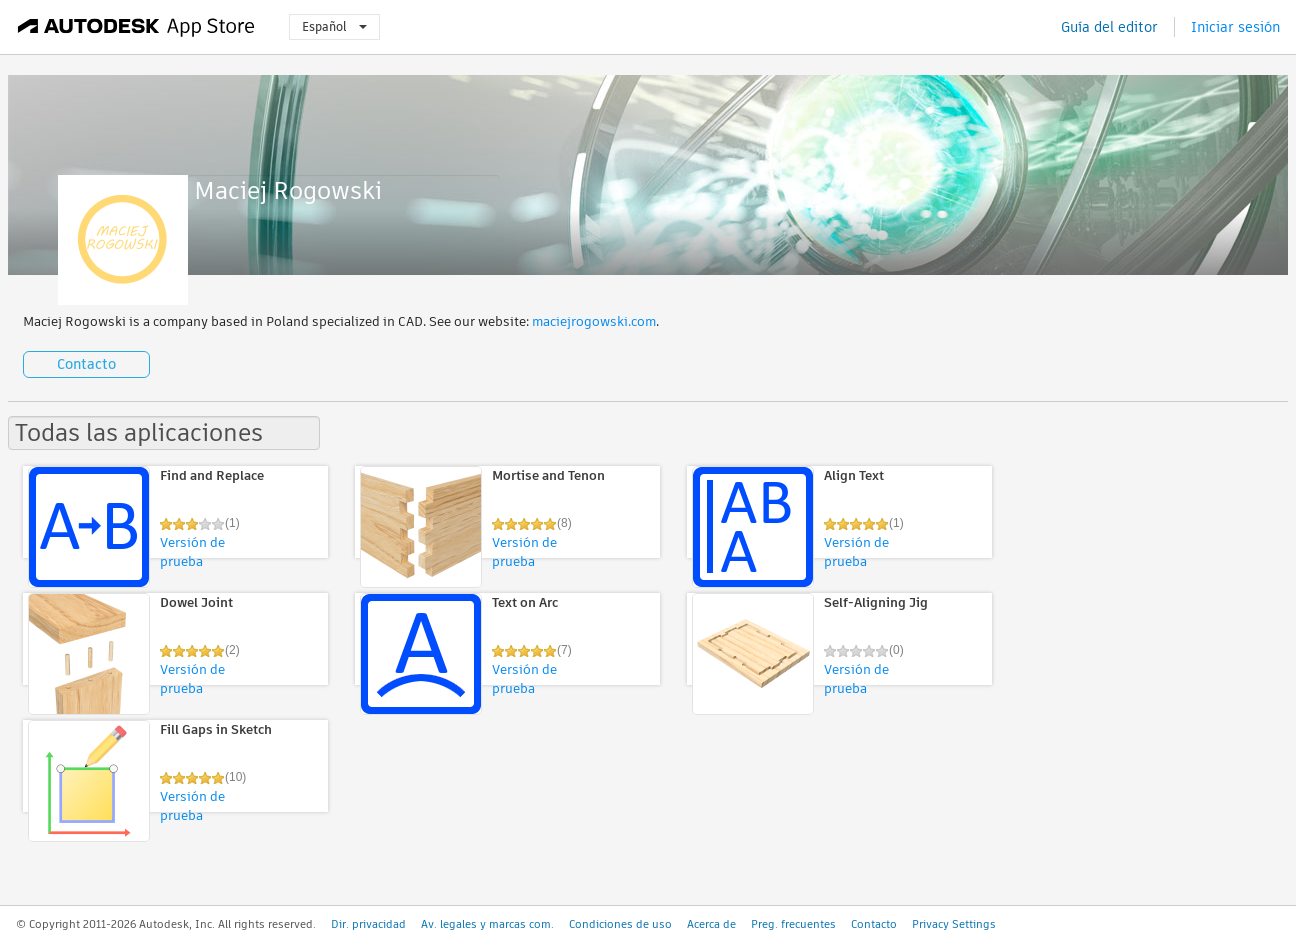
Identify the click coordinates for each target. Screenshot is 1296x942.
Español (334, 26)
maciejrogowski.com (594, 321)
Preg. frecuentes (793, 924)
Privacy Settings (954, 924)
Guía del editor (1109, 27)
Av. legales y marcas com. (487, 924)
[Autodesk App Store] (136, 27)
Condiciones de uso (620, 924)
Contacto (86, 364)
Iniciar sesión (1235, 27)
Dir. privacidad (368, 924)
